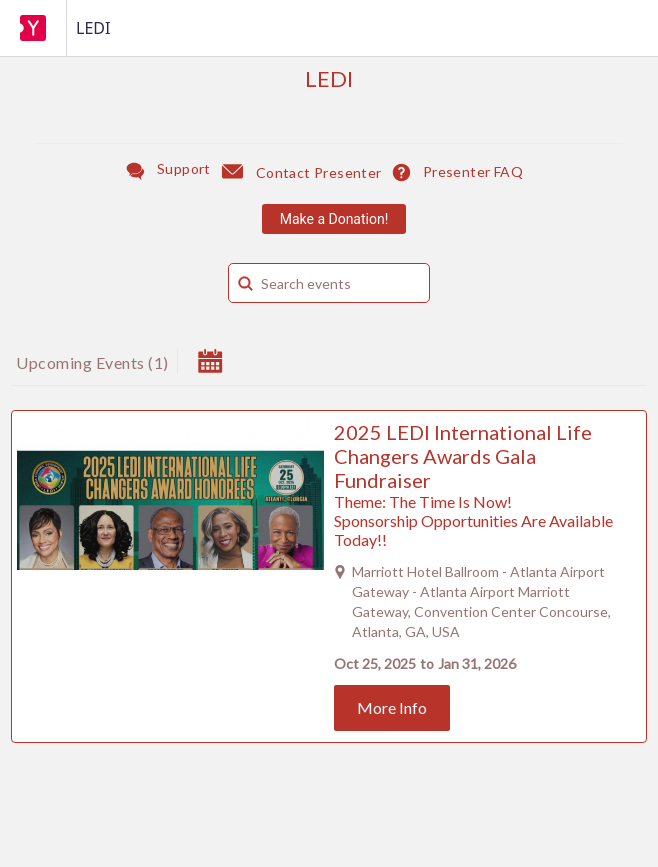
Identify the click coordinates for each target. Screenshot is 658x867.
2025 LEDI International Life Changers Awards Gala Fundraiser (463, 456)
